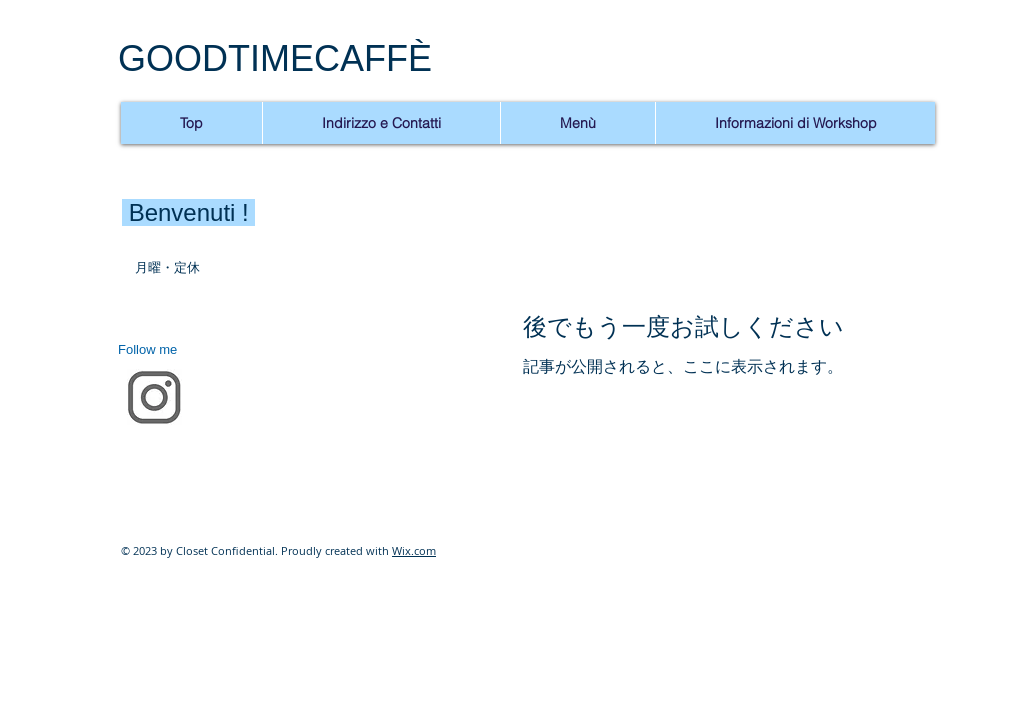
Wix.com (414, 550)
